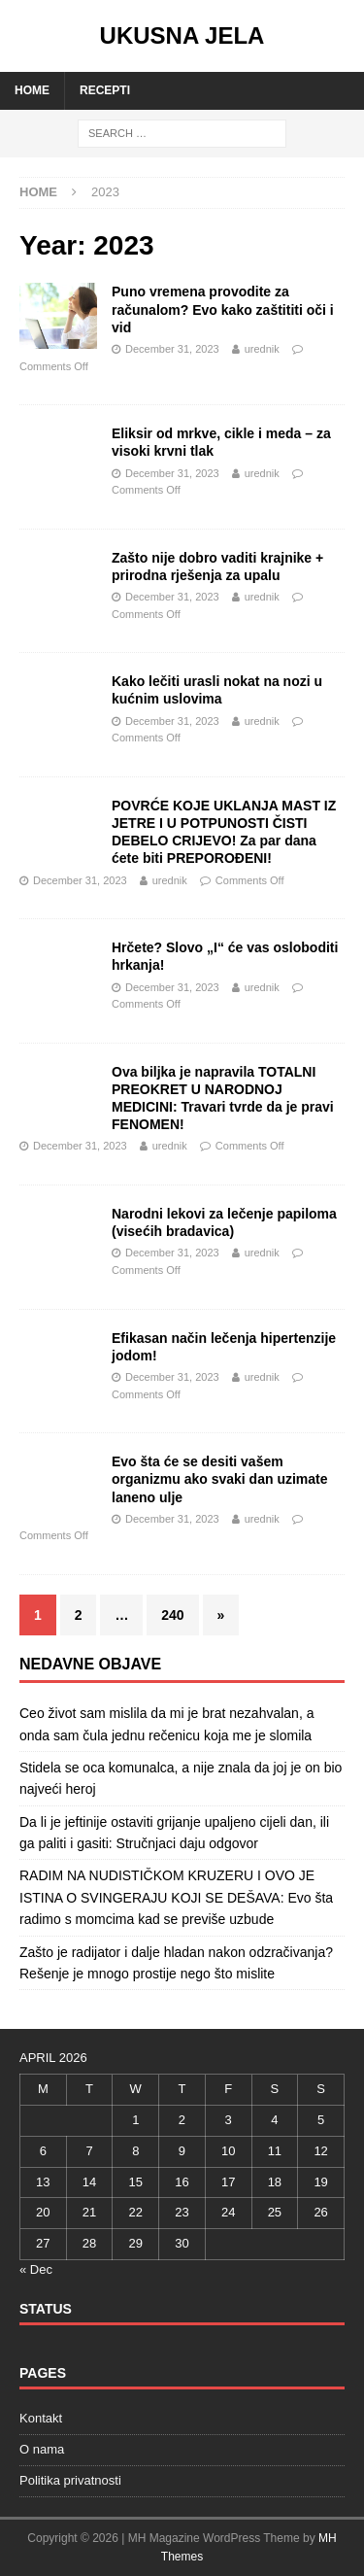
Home (32, 90)
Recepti (105, 90)
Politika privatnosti (70, 2480)
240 (172, 1615)
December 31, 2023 (172, 349)
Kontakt (40, 2418)
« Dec (35, 2269)
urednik (262, 349)
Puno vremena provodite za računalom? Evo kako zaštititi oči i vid (223, 309)
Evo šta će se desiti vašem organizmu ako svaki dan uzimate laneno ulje (220, 1479)
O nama (41, 2449)
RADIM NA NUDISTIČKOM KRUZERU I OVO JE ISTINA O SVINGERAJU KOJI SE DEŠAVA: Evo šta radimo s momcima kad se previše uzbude (176, 1897)
